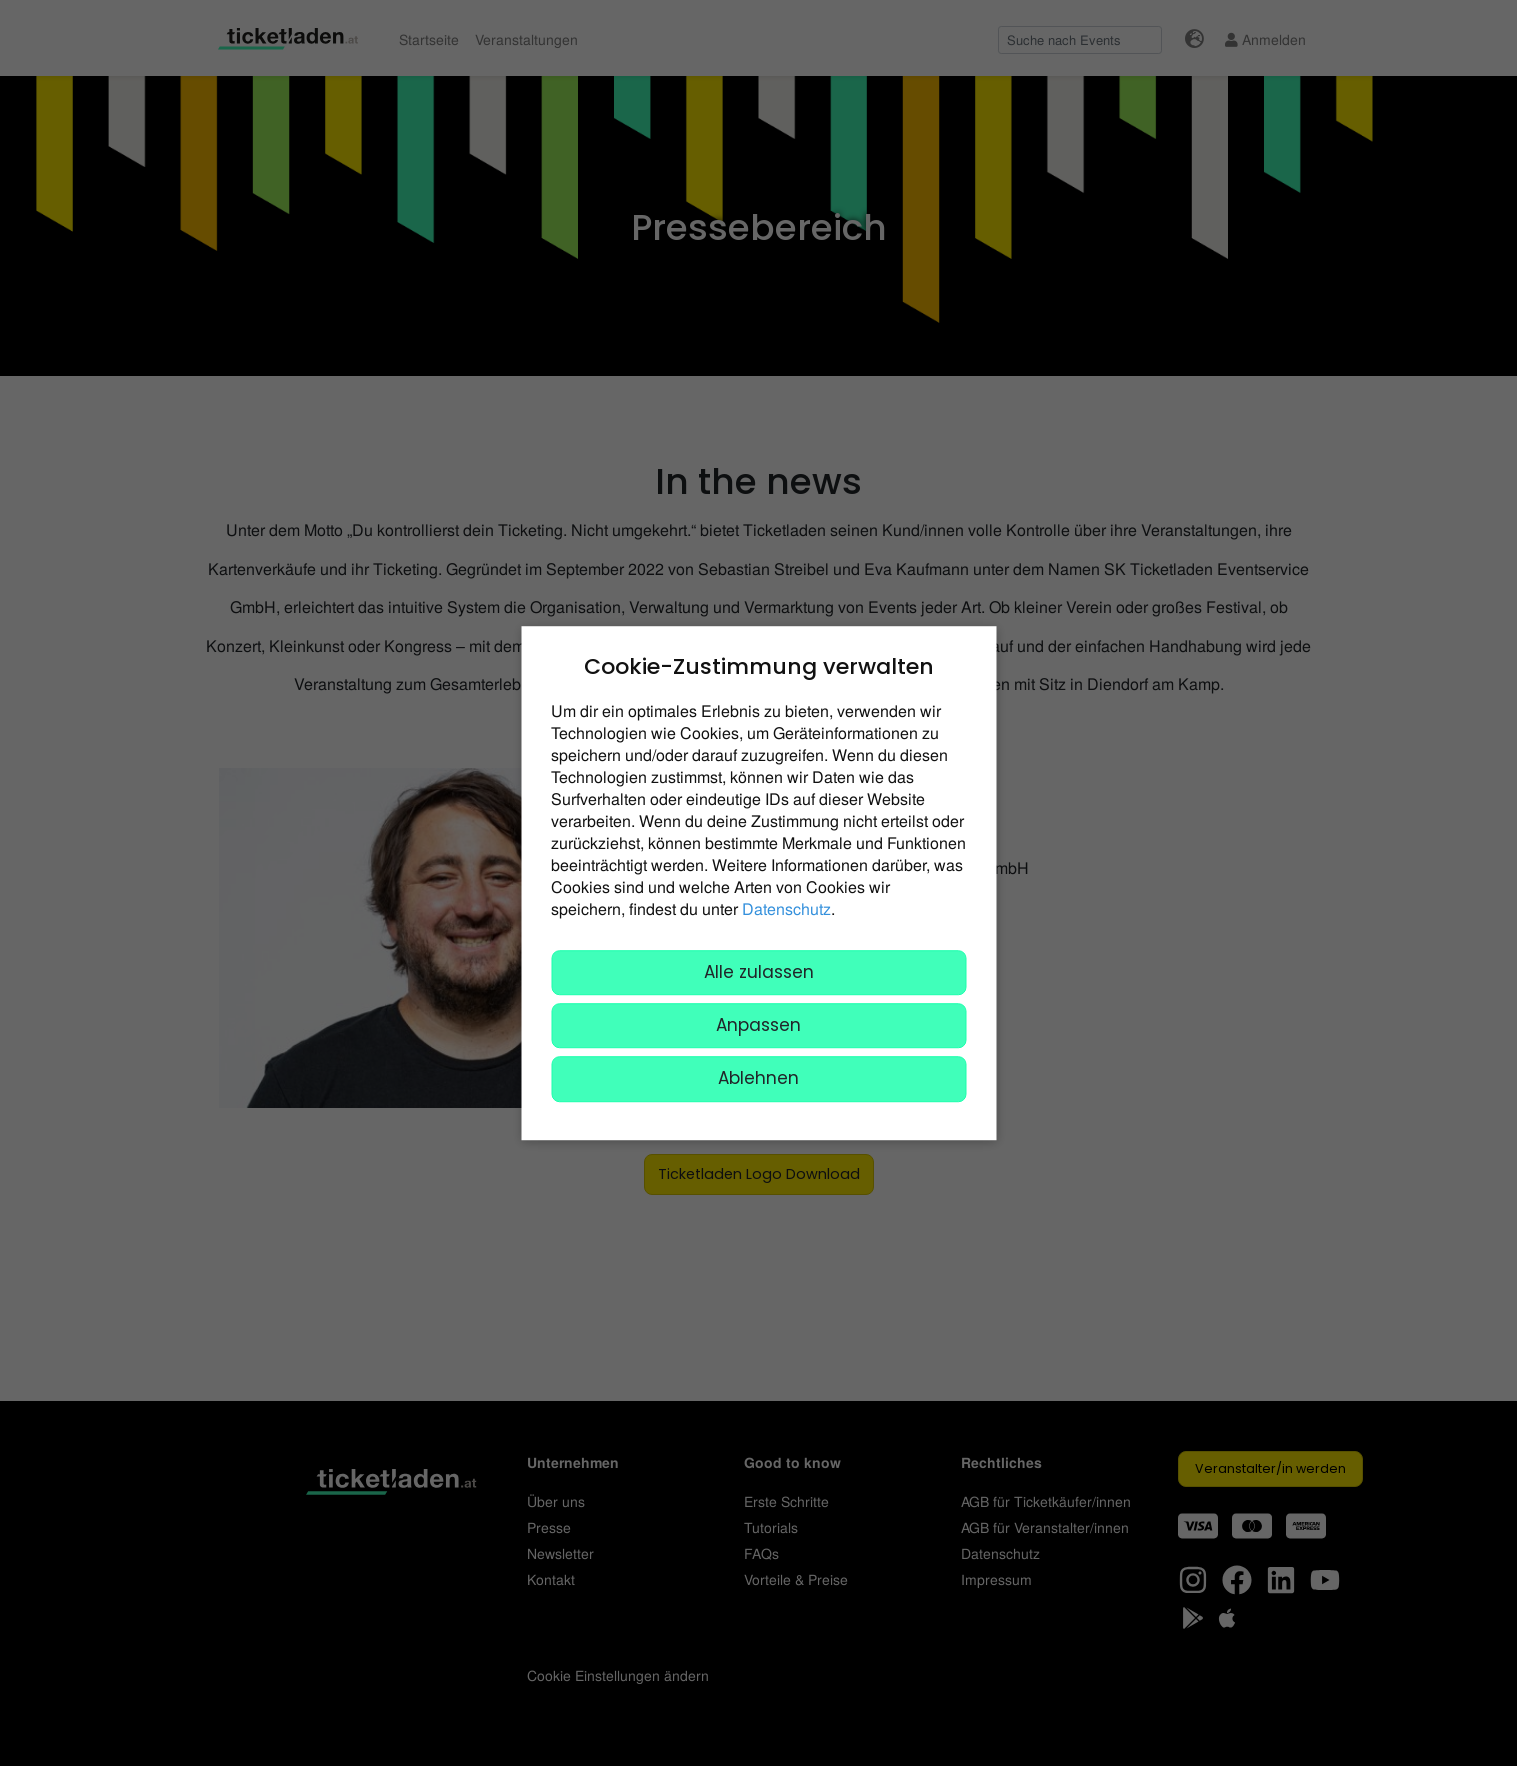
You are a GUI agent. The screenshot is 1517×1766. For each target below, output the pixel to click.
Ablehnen (758, 1079)
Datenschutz (786, 908)
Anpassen (758, 1025)
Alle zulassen (759, 972)
